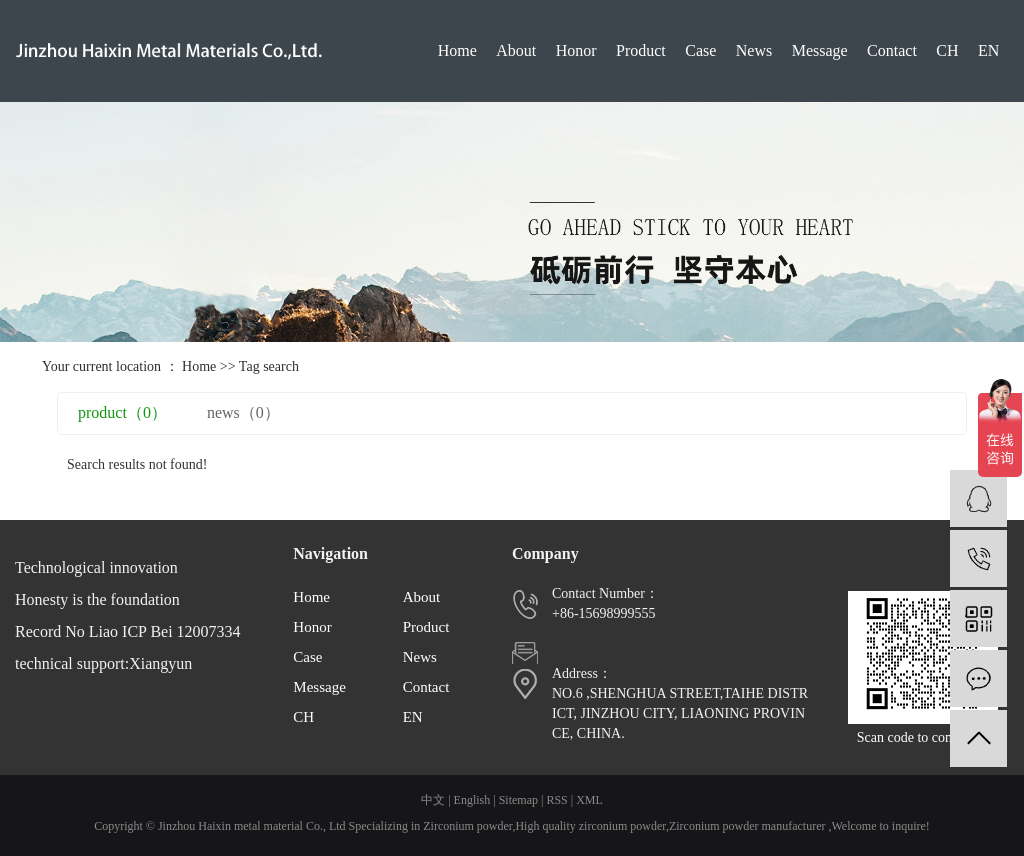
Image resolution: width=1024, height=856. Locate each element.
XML (589, 800)
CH (947, 50)
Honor (576, 50)
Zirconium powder (467, 826)
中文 (433, 800)
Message (820, 50)
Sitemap (518, 800)
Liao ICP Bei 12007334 (165, 631)
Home (457, 50)
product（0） (122, 412)
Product (641, 50)
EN (988, 50)
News (754, 50)
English (472, 800)
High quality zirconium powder (590, 826)
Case (700, 50)
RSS (556, 800)
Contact (892, 50)
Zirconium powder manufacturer (747, 826)
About (516, 50)
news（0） (243, 412)
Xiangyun (160, 663)
